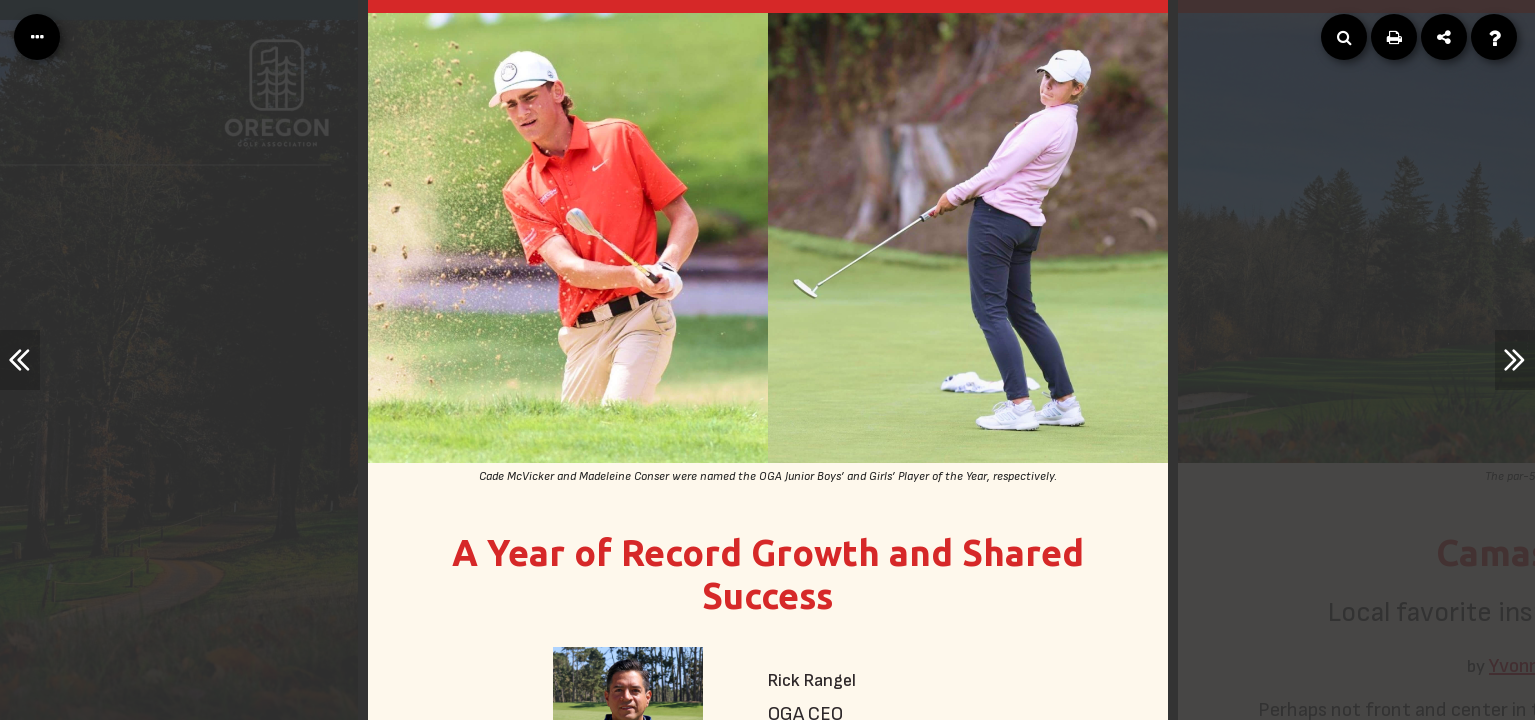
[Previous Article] (20, 360)
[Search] (1344, 37)
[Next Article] (1515, 360)
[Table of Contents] (37, 37)
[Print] (1394, 37)
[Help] (1494, 37)
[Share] (1444, 37)
